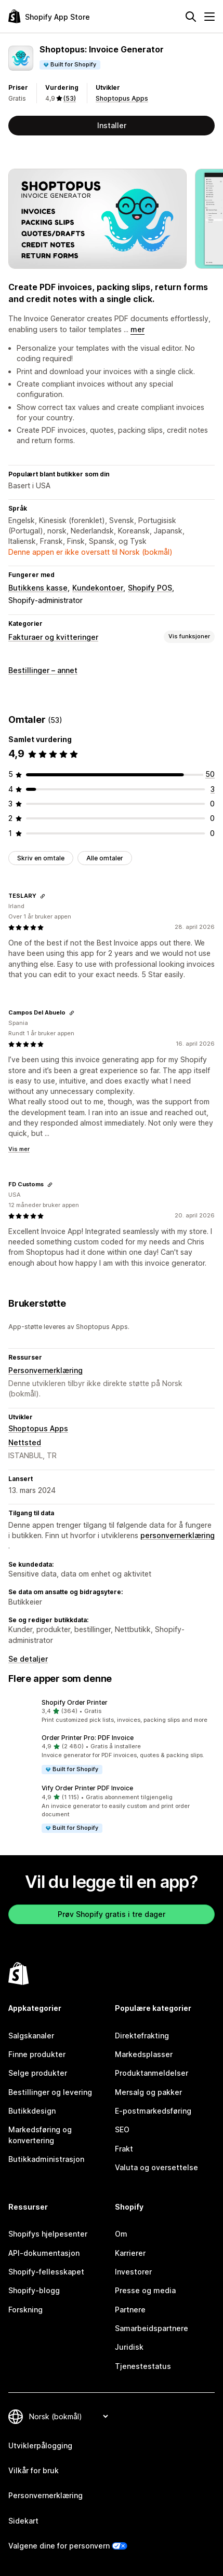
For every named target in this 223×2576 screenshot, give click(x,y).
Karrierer (130, 2253)
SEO (122, 2129)
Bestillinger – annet (42, 670)
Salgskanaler (31, 2035)
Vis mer (19, 1149)
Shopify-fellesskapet (46, 2271)
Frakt (124, 2148)
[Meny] (209, 16)
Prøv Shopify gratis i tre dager (111, 1914)
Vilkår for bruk (33, 2470)
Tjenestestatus (143, 2366)
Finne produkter (36, 2054)
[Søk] (191, 16)
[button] (111, 1711)
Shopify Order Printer (75, 1702)
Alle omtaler (104, 858)
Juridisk (129, 2346)
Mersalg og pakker (148, 2092)
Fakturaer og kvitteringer (53, 637)
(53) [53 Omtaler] (69, 98)
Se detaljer (28, 1658)
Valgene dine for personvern (59, 2545)
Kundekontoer (97, 587)
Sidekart (23, 2520)
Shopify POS (150, 587)
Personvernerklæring (45, 1370)
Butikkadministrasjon (46, 2159)
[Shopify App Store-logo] (49, 16)
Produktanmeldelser (151, 2072)
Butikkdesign (32, 2110)
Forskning (25, 2309)
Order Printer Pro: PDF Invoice (88, 1738)
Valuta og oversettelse (156, 2167)
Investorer (133, 2271)
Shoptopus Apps (122, 98)
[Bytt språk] (68, 2416)
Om (121, 2233)
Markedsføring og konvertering (40, 2134)
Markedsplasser (144, 2054)
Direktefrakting (142, 2035)
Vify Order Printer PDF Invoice (87, 1788)
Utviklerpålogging (40, 2445)
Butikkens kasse (38, 587)
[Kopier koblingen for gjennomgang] (42, 896)
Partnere (130, 2309)
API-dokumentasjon (44, 2253)
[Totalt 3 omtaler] (213, 789)
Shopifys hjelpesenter (47, 2233)
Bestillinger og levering (50, 2092)
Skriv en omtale (40, 858)
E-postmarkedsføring (153, 2110)
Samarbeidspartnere (151, 2328)
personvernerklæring (177, 1535)
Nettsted (24, 1442)
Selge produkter (37, 2072)
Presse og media (145, 2290)
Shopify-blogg (34, 2290)
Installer (111, 125)
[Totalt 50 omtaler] (210, 774)
